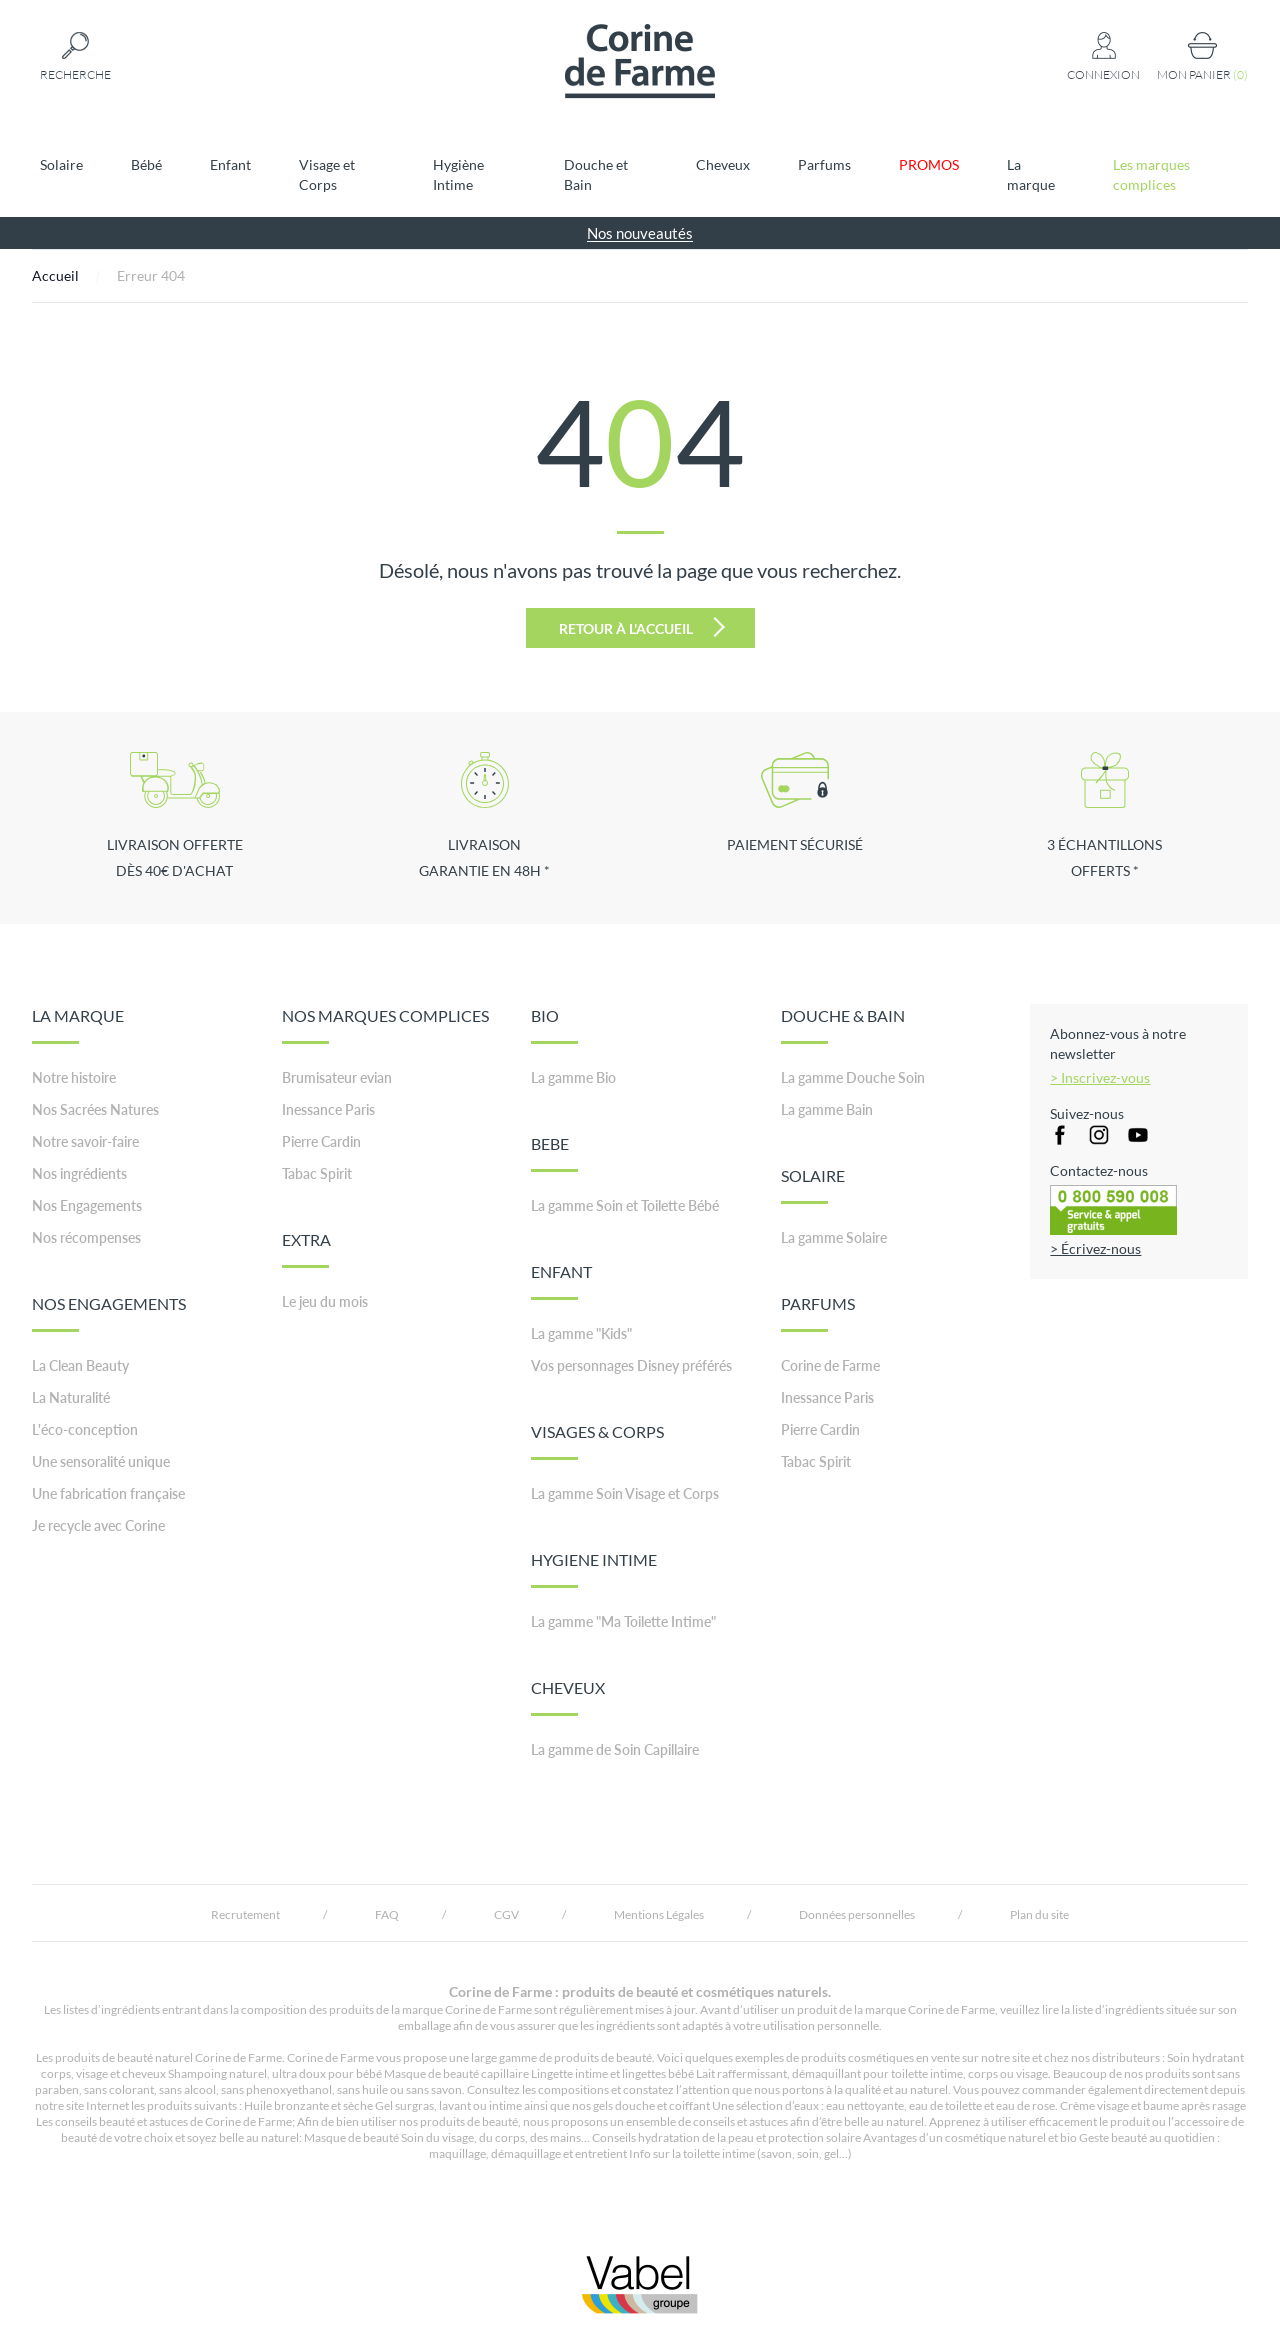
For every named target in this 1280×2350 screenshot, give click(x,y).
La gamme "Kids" (581, 1333)
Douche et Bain (596, 174)
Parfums (824, 164)
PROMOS (929, 164)
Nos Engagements (87, 1205)
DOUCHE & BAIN (843, 1025)
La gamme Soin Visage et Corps (625, 1493)
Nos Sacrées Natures (95, 1109)
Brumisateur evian (337, 1077)
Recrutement (245, 1914)
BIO (554, 1025)
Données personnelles (857, 1914)
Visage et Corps (327, 174)
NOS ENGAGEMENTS (109, 1313)
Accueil (55, 275)
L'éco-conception (85, 1429)
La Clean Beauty (80, 1365)
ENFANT (561, 1281)
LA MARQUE (78, 1025)
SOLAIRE (813, 1185)
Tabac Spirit (317, 1173)
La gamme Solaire (834, 1237)
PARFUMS (818, 1313)
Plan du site (1039, 1914)
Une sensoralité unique (101, 1461)
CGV (506, 1914)
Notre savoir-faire (85, 1141)
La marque (1031, 174)
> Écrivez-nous (1095, 1248)
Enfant (230, 164)
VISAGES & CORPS (597, 1441)
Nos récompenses (86, 1237)
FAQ (387, 1914)
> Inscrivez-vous (1100, 1077)
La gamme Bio (573, 1077)
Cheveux (723, 164)
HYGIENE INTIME (594, 1569)
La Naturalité (71, 1397)
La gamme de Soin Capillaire (615, 1749)
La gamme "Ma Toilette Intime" (623, 1621)
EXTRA (306, 1249)
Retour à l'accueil (642, 627)
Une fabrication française (108, 1493)
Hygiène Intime (458, 174)
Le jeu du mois (325, 1301)
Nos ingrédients (79, 1173)
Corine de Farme (830, 1365)
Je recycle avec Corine (98, 1525)
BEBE (554, 1153)
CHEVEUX (568, 1697)
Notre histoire (74, 1077)
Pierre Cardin (321, 1141)
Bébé (146, 164)
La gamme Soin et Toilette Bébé (625, 1205)
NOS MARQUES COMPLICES (385, 1025)
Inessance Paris (328, 1109)
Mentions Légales (659, 1914)
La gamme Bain (827, 1109)
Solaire (61, 164)
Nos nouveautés (640, 233)
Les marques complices (1151, 174)
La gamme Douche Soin (853, 1077)
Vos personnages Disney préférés (631, 1365)
